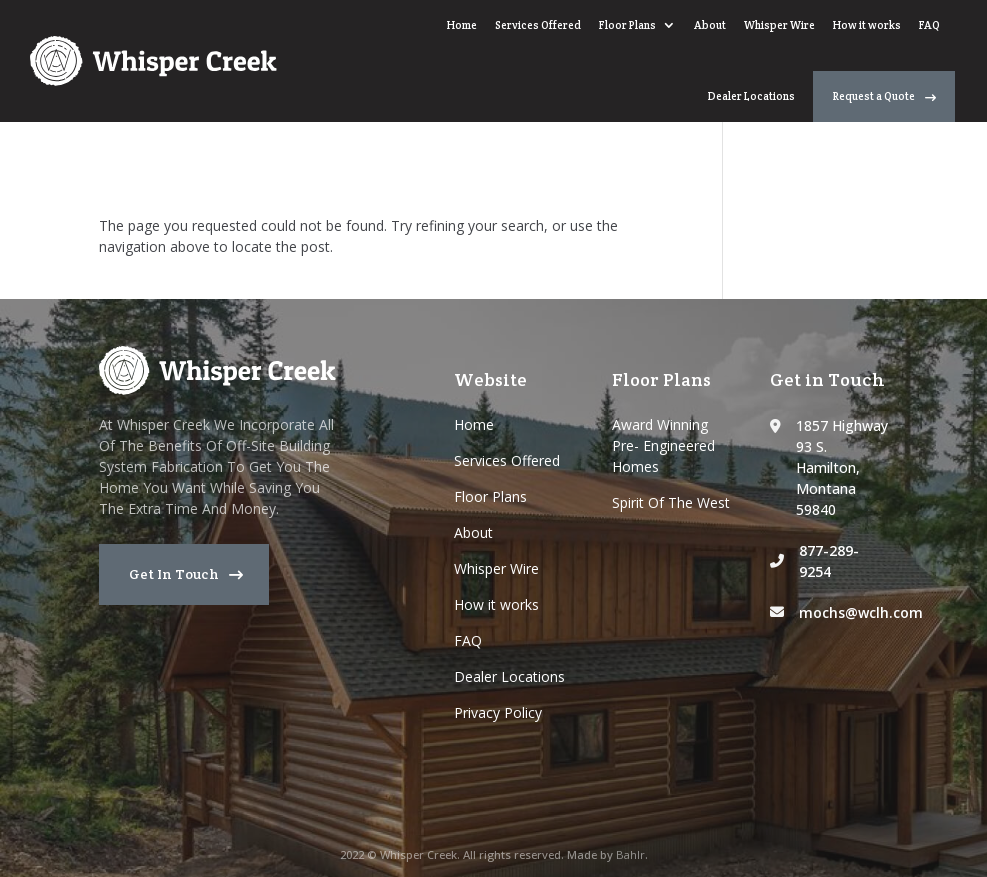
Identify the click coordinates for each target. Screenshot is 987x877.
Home (212, 46)
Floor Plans (377, 46)
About (460, 46)
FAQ (679, 46)
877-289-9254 (829, 561)
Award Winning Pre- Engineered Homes (663, 445)
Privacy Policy (498, 712)
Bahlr (630, 854)
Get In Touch (174, 574)
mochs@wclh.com (861, 612)
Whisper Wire (529, 46)
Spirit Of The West (671, 502)
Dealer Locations (751, 46)
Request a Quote (874, 45)
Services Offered (288, 46)
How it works (617, 46)
